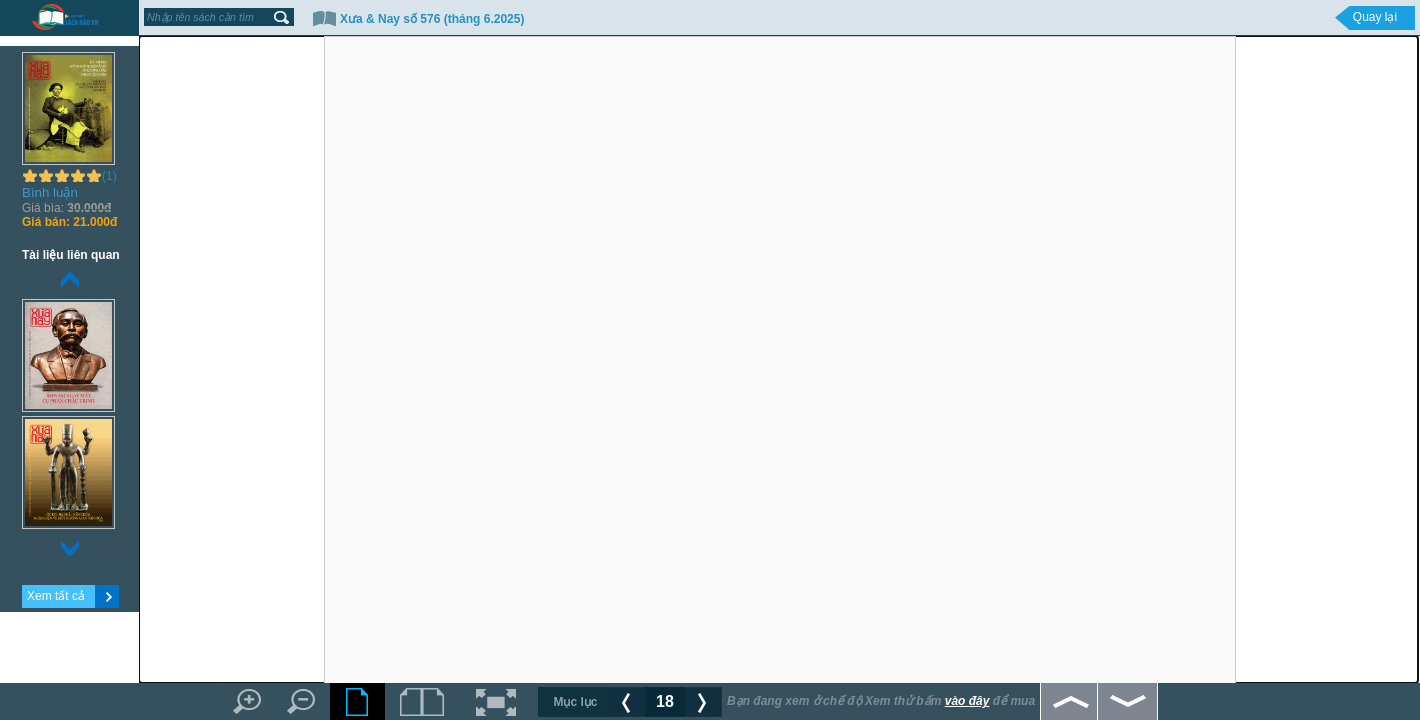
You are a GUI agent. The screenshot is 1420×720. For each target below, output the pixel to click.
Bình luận (50, 192)
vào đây (967, 701)
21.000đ (69, 222)
